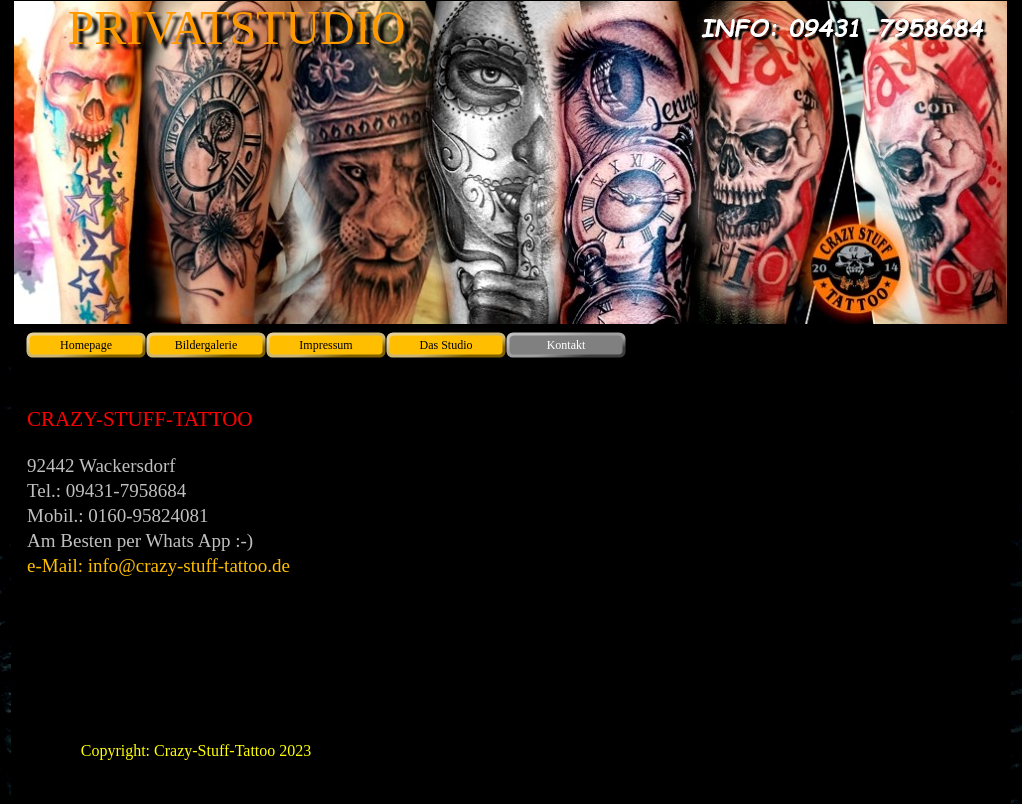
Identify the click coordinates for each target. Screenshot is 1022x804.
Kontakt (566, 345)
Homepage (86, 345)
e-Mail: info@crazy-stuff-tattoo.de (158, 565)
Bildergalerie (206, 345)
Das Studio (445, 345)
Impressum (325, 345)
